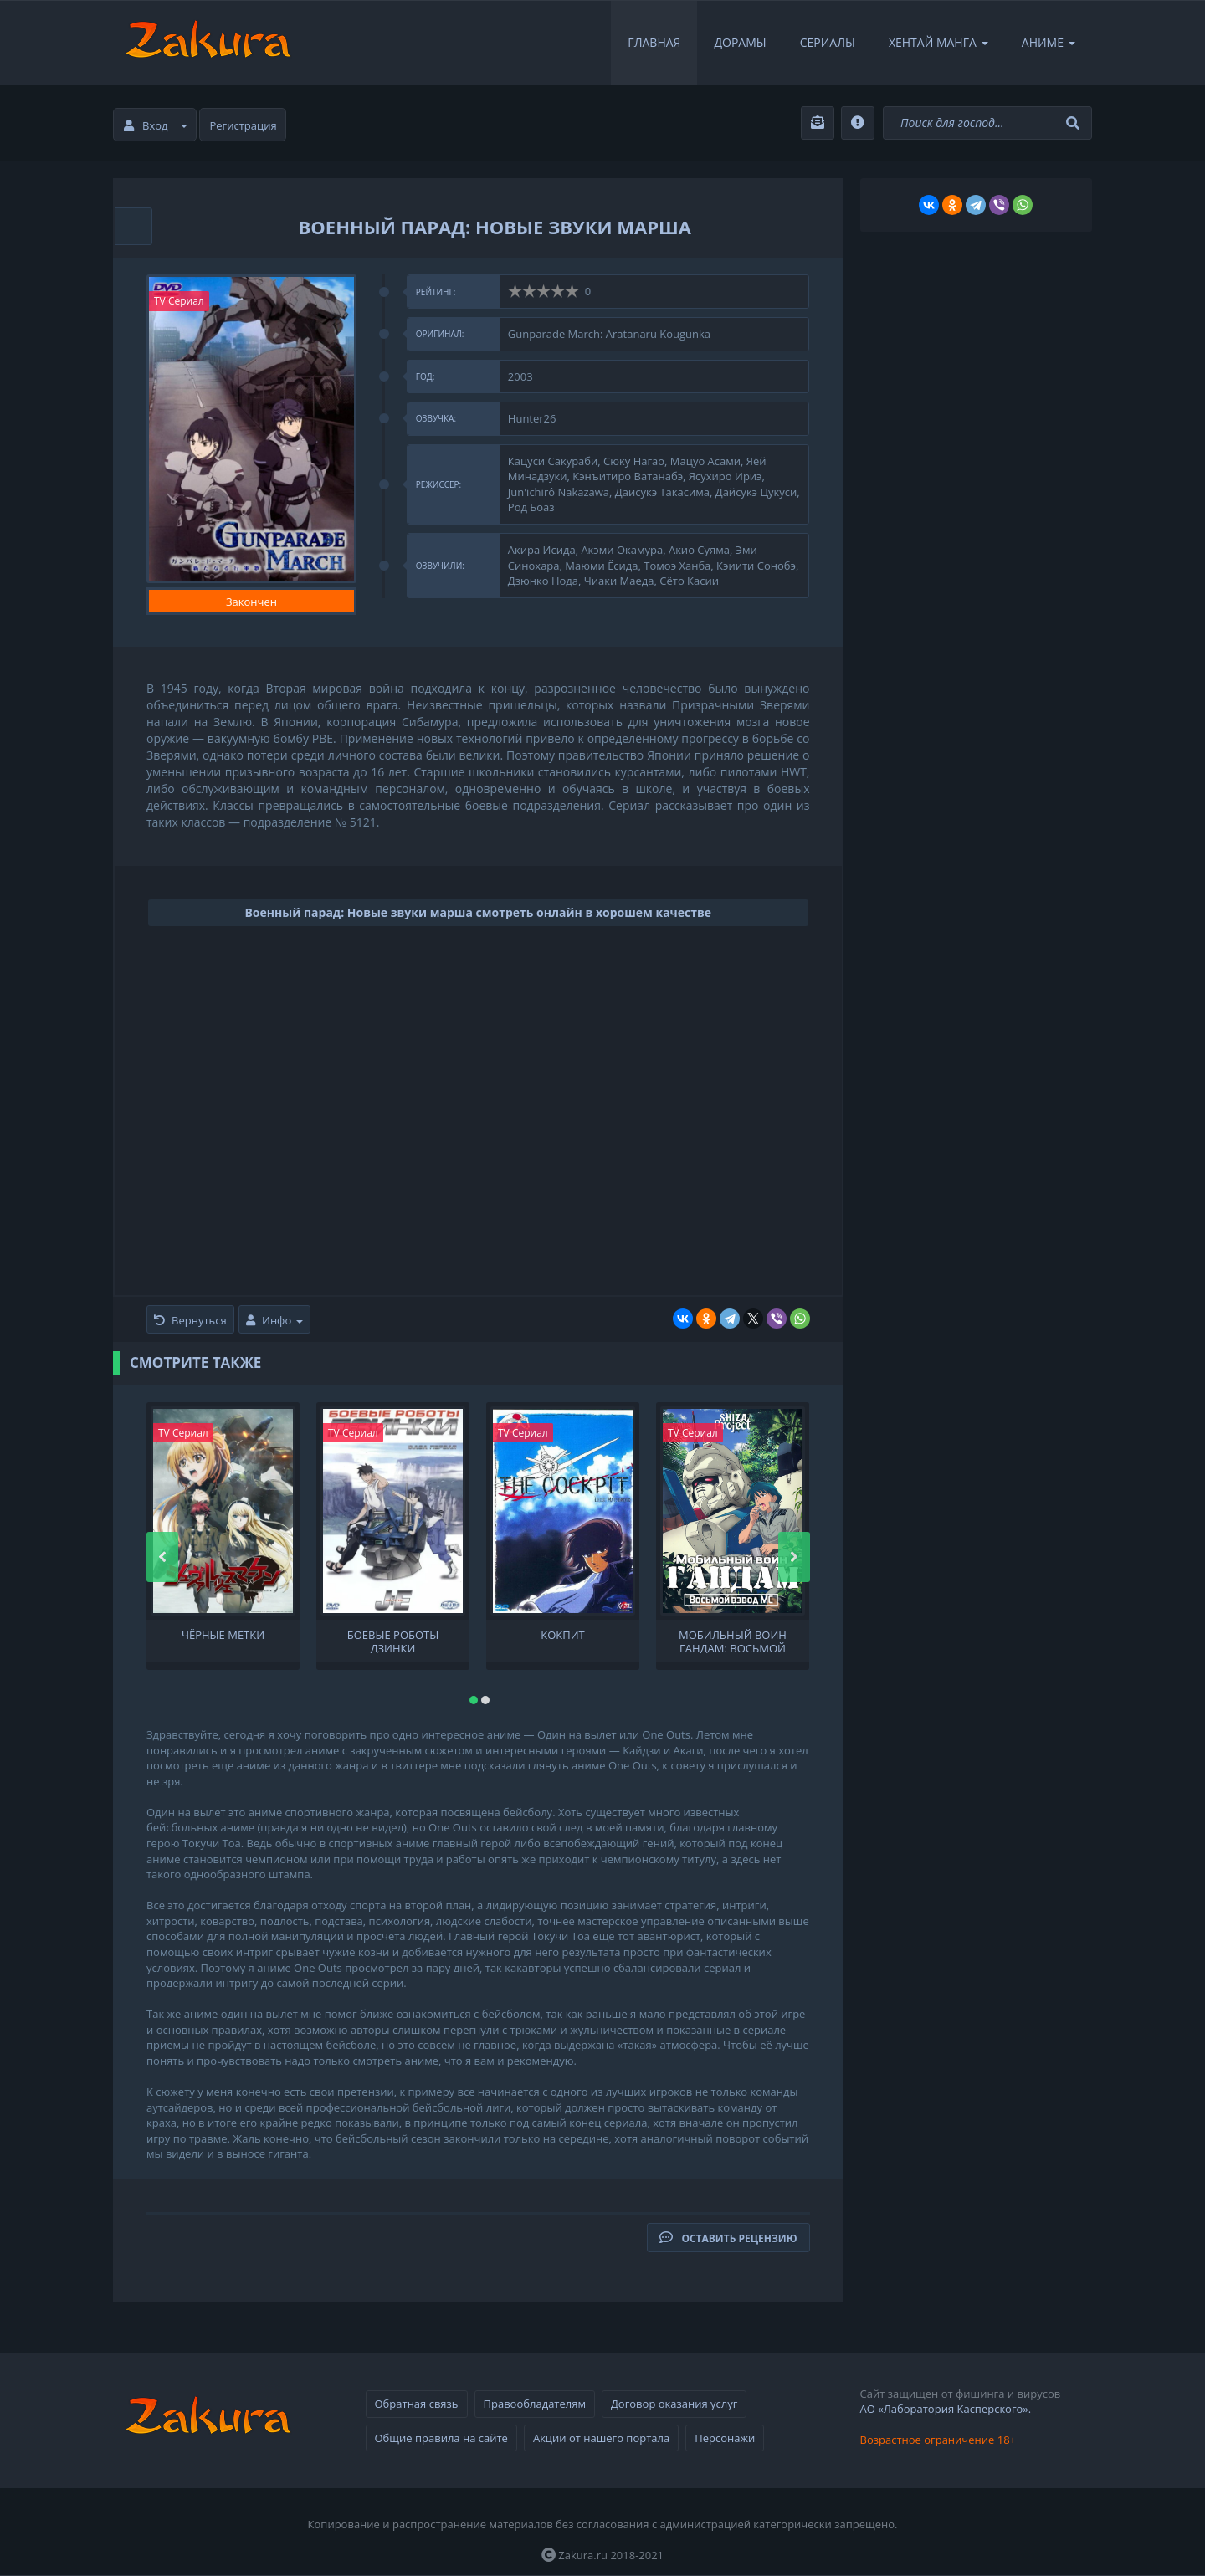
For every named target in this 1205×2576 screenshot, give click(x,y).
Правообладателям (535, 2403)
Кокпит (562, 1635)
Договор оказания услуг (674, 2403)
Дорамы (740, 42)
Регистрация (243, 125)
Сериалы (827, 42)
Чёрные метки (223, 1635)
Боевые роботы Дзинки (393, 1640)
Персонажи (725, 2437)
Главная (654, 42)
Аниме (1048, 42)
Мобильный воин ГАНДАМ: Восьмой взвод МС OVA (733, 1640)
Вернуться (190, 1320)
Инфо (274, 1320)
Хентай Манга (938, 42)
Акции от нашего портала (601, 2437)
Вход (155, 125)
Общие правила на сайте (441, 2437)
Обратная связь (417, 2403)
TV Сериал (179, 301)
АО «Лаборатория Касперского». (946, 2408)
